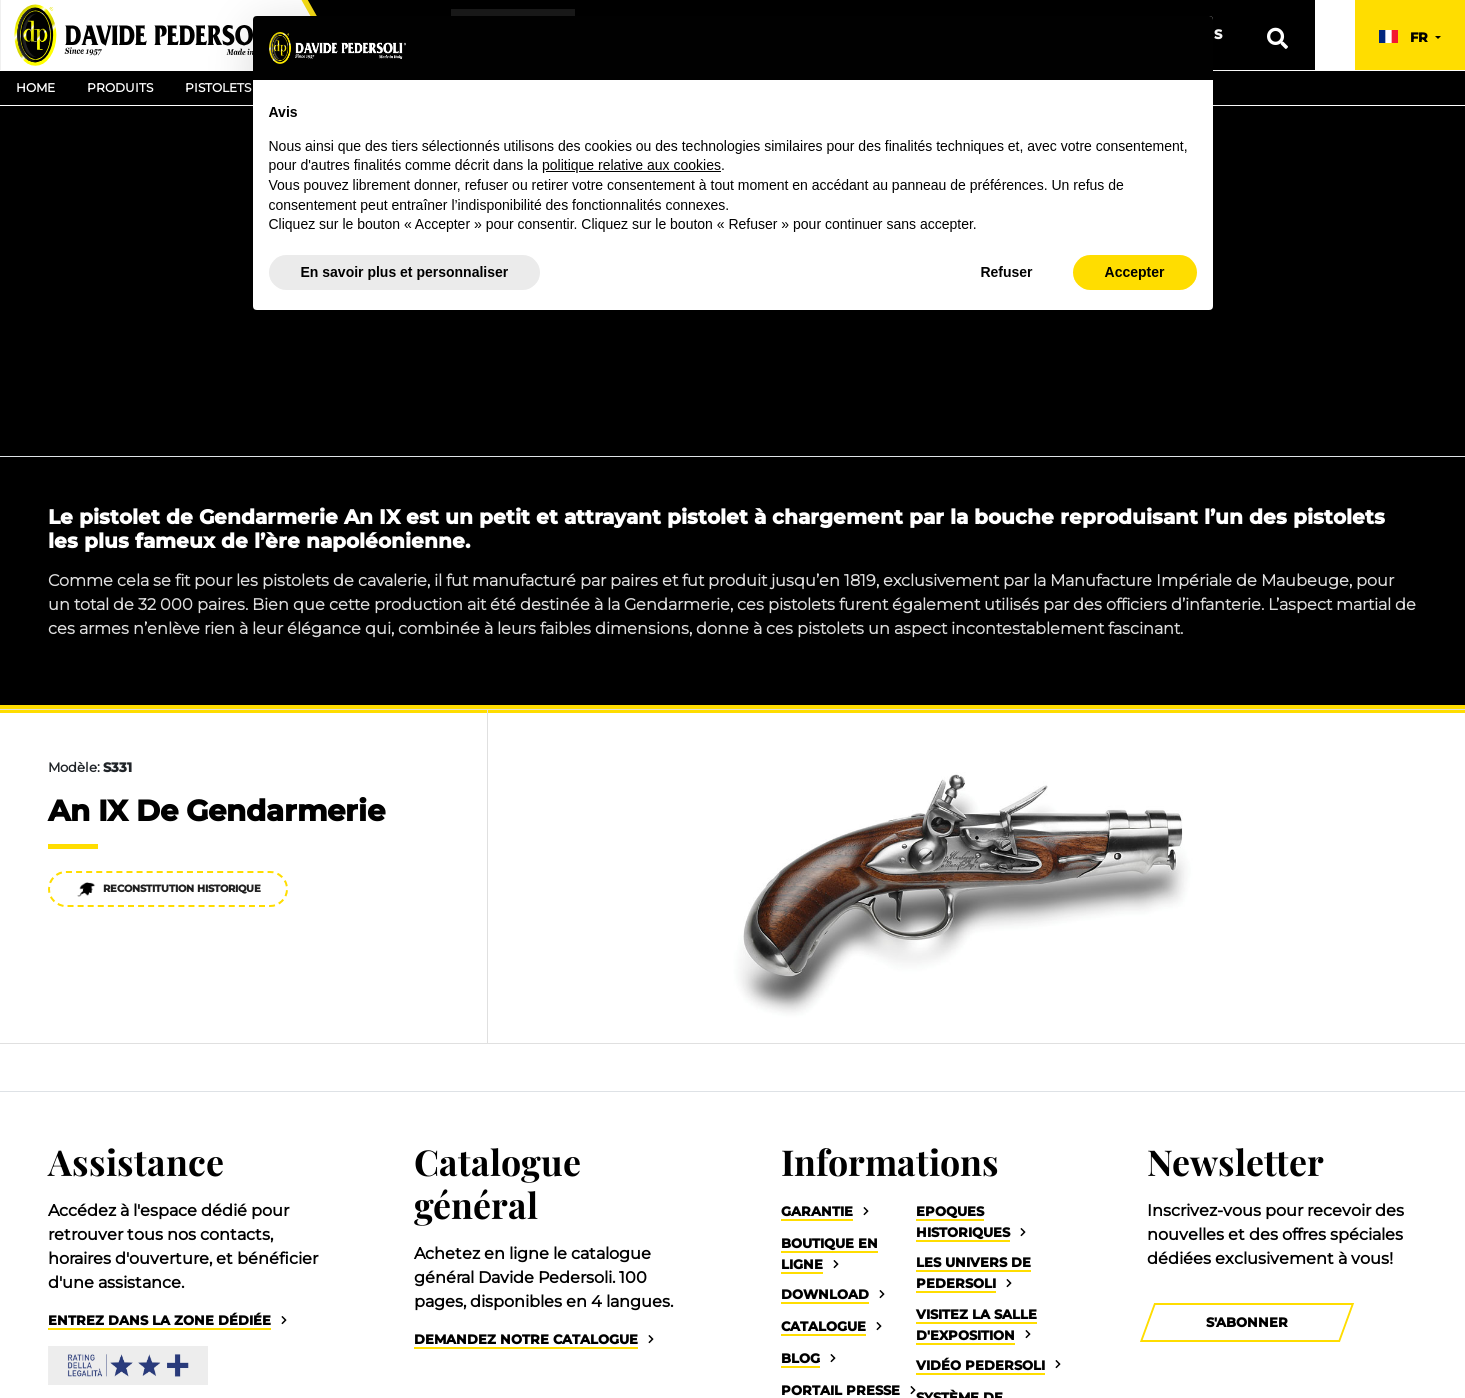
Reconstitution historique (168, 889)
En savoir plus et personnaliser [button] (405, 272)
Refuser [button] (1006, 272)
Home (35, 87)
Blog (800, 1358)
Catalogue (823, 1326)
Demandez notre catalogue (526, 1339)
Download (825, 1294)
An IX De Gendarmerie (216, 810)
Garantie (817, 1211)
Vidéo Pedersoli (980, 1365)
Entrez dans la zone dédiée (159, 1320)
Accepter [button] (1135, 272)
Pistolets (218, 87)
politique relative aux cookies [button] (631, 165)
